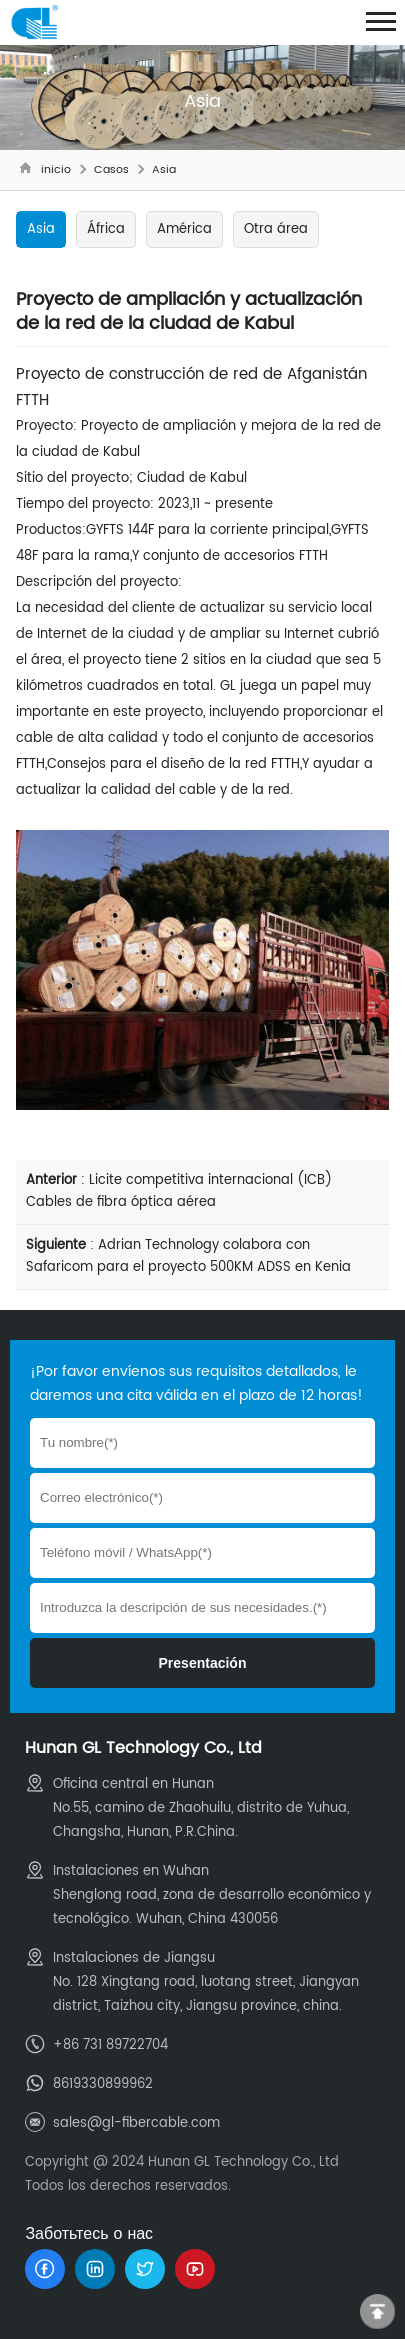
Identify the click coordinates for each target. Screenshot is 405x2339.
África (106, 229)
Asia (164, 170)
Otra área (276, 229)
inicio (56, 170)
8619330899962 (103, 2084)
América (184, 229)
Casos (111, 170)
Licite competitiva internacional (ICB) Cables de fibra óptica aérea (179, 1191)
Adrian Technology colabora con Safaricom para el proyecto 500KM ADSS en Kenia (188, 1256)
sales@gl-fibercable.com (136, 2123)
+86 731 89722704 (110, 2045)
